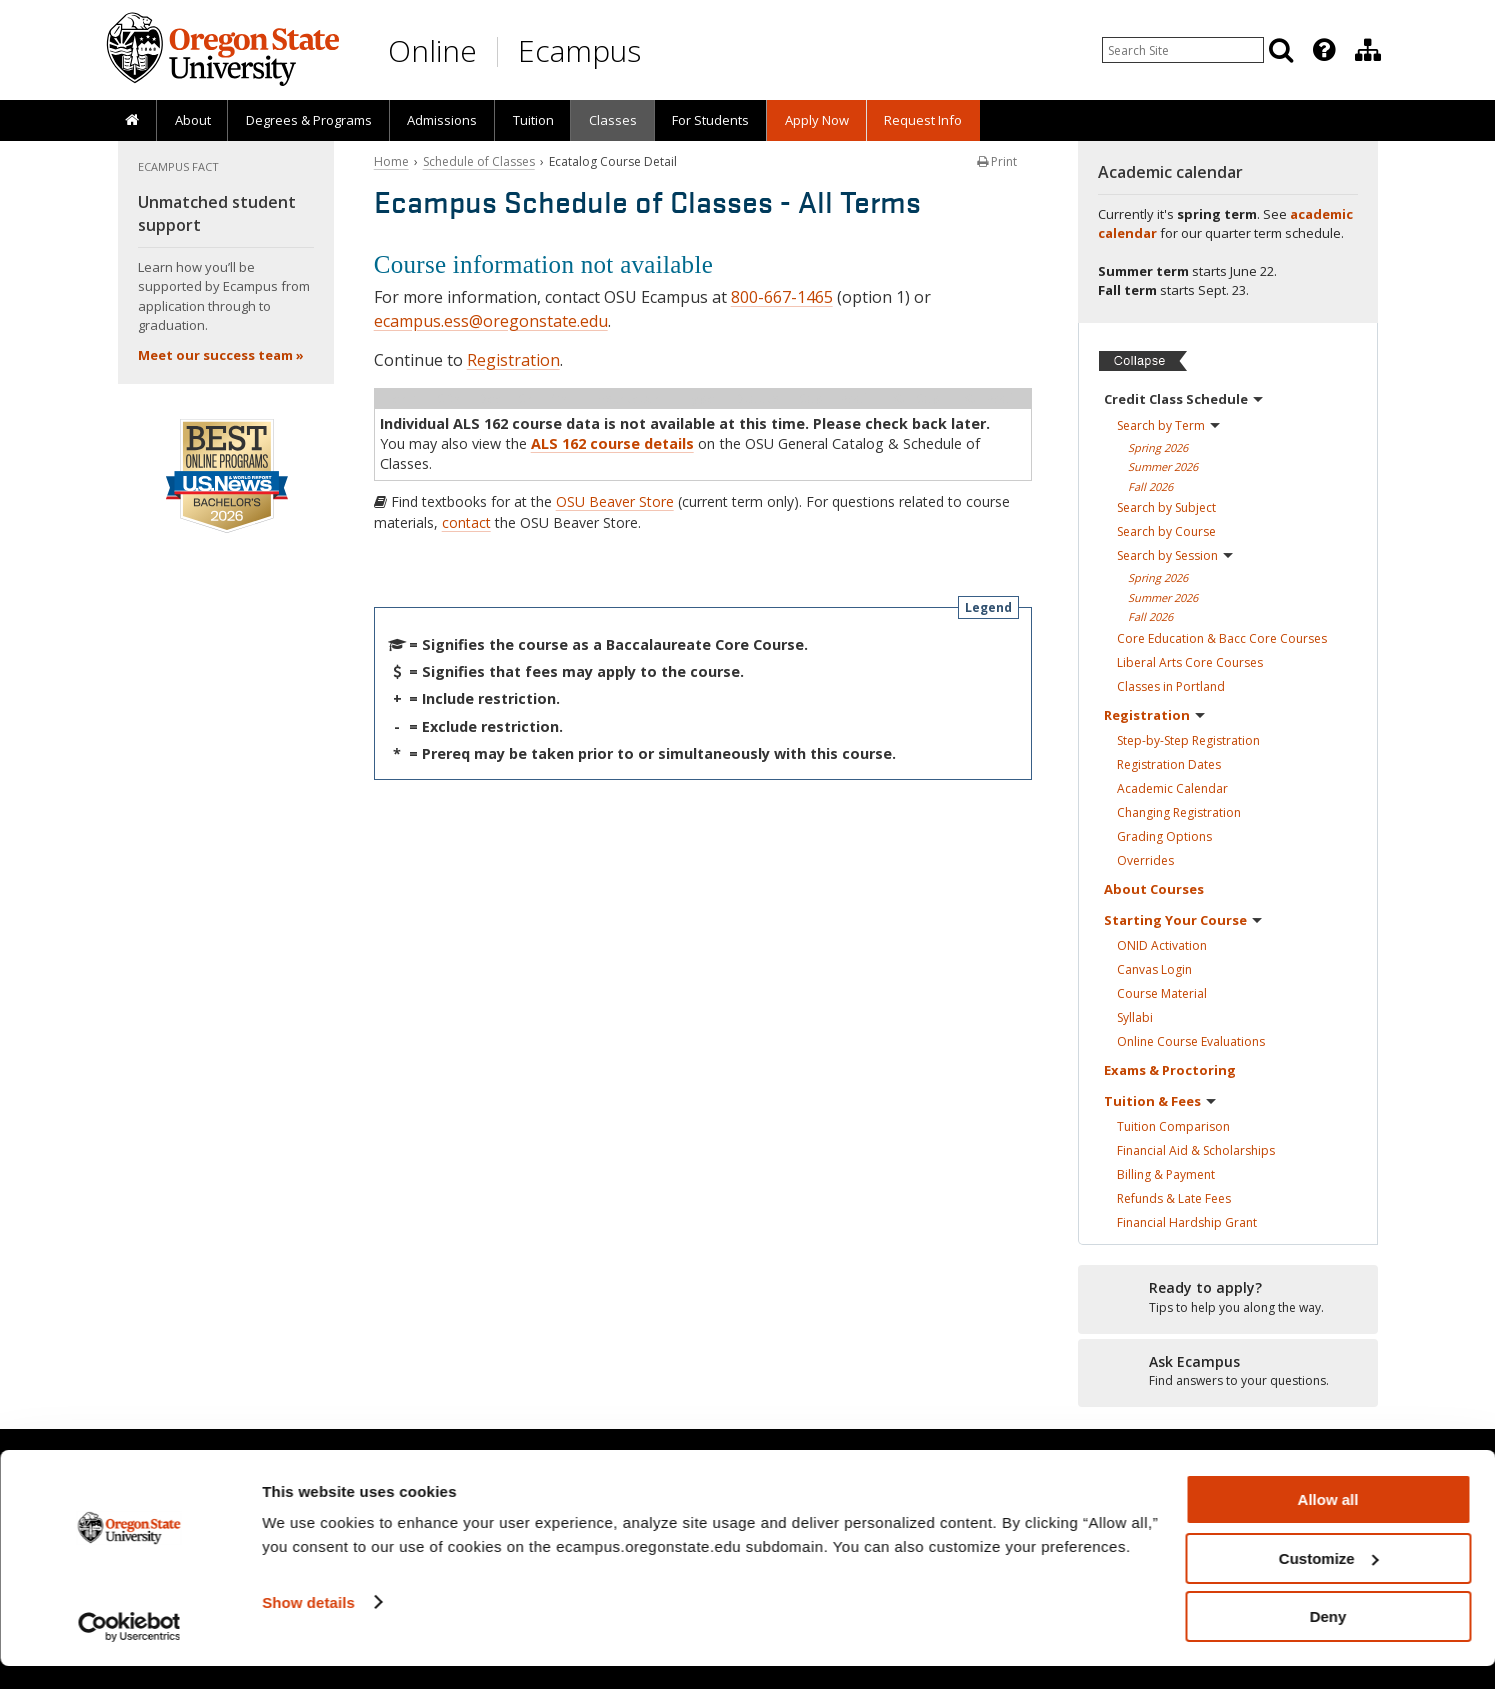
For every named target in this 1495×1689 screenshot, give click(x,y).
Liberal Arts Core (1190, 662)
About (193, 120)
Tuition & (1160, 1101)
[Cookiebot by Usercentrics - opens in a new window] (129, 1650)
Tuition (533, 120)
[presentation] (1322, 50)
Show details (308, 1624)
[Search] (1281, 50)
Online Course (1191, 1041)
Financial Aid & (1196, 1150)
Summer (1163, 466)
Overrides (1145, 860)
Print (997, 161)
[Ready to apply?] (1228, 1298)
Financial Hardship (1187, 1222)
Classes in (1171, 686)
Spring (1158, 447)
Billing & (1166, 1174)
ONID (1162, 945)
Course (1162, 993)
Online (432, 50)
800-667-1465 (782, 297)
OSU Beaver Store (615, 501)
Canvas (1154, 969)
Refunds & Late (1174, 1198)
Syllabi (1135, 1017)
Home (391, 161)
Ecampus (579, 50)
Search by (1168, 425)
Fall (1150, 486)
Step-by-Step (1188, 740)
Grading (1164, 836)
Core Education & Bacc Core (1222, 638)
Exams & (1170, 1070)
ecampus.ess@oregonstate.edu (491, 321)
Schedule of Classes (479, 161)
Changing (1179, 812)
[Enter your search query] (1183, 50)
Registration (513, 360)
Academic (1172, 788)
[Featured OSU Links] (1324, 50)
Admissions (442, 120)
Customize (1329, 1581)
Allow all (1328, 1522)
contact (466, 522)
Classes (613, 120)
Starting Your (1183, 920)
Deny (1328, 1639)
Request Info (923, 120)
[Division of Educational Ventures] (1368, 50)
